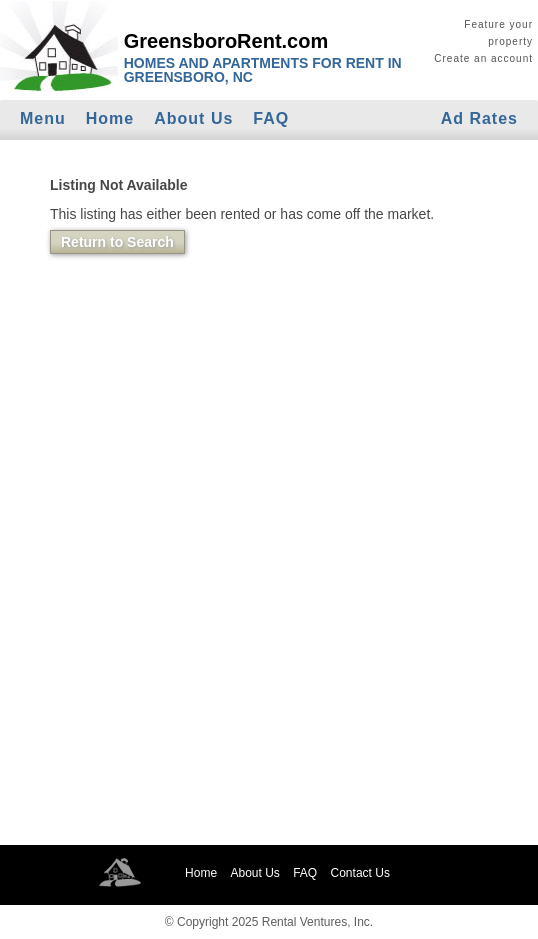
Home (110, 118)
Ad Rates (479, 118)
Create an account (483, 58)
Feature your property (498, 33)
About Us (193, 118)
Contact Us (360, 873)
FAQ (271, 118)
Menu (43, 118)
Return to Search (117, 242)
